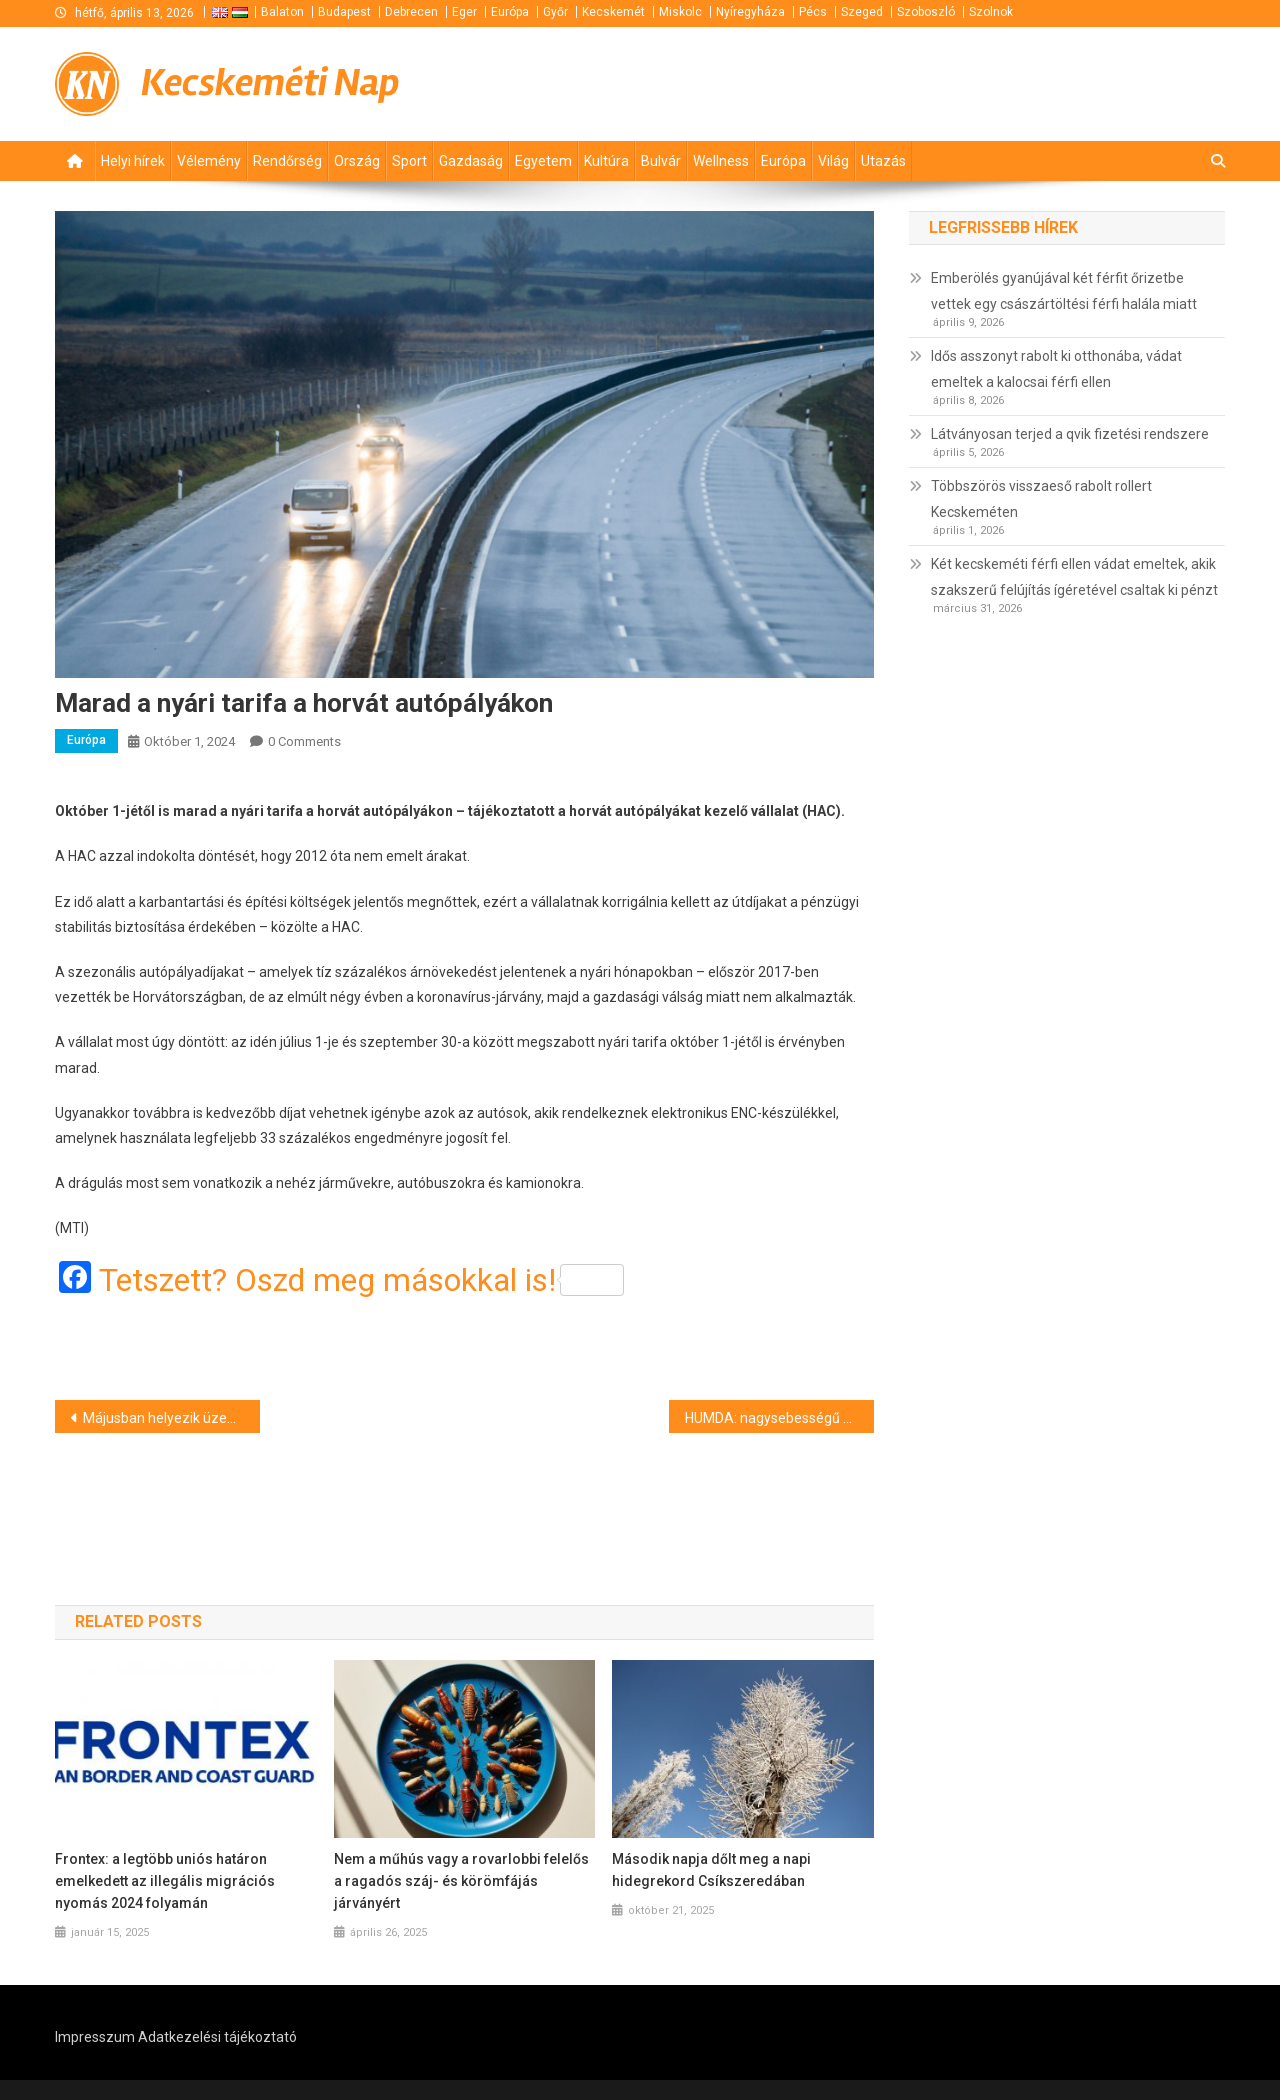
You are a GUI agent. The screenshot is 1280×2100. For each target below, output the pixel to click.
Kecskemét (613, 12)
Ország (357, 161)
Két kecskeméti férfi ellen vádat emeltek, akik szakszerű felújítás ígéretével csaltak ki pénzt (1074, 577)
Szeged (862, 12)
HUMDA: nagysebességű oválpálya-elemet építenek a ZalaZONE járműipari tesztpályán (779, 1418)
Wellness (721, 161)
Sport (409, 161)
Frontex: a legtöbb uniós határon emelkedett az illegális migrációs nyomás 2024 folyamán (165, 1881)
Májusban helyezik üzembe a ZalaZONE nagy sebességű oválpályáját (171, 1418)
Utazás (883, 161)
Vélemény (209, 161)
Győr (555, 12)
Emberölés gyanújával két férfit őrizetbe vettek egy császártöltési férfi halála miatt (1064, 291)
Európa (510, 12)
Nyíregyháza (750, 12)
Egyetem (543, 161)
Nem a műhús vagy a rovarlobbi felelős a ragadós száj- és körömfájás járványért (461, 1881)
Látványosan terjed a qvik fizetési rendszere (1070, 434)
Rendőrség (287, 161)
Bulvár (661, 161)
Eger (464, 12)
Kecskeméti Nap (270, 82)
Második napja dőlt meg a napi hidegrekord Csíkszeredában (711, 1870)
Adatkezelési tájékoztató (217, 2037)
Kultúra (606, 161)
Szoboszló (926, 12)
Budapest (344, 12)
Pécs (813, 12)
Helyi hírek (133, 161)
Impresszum (95, 2037)
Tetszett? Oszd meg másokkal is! (361, 1280)
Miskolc (680, 12)
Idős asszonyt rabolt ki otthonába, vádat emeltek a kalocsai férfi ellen (1056, 369)
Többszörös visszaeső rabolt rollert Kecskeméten (1041, 499)
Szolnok (991, 12)
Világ (833, 161)
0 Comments (304, 741)
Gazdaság (471, 161)
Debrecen (411, 12)
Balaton (282, 12)
